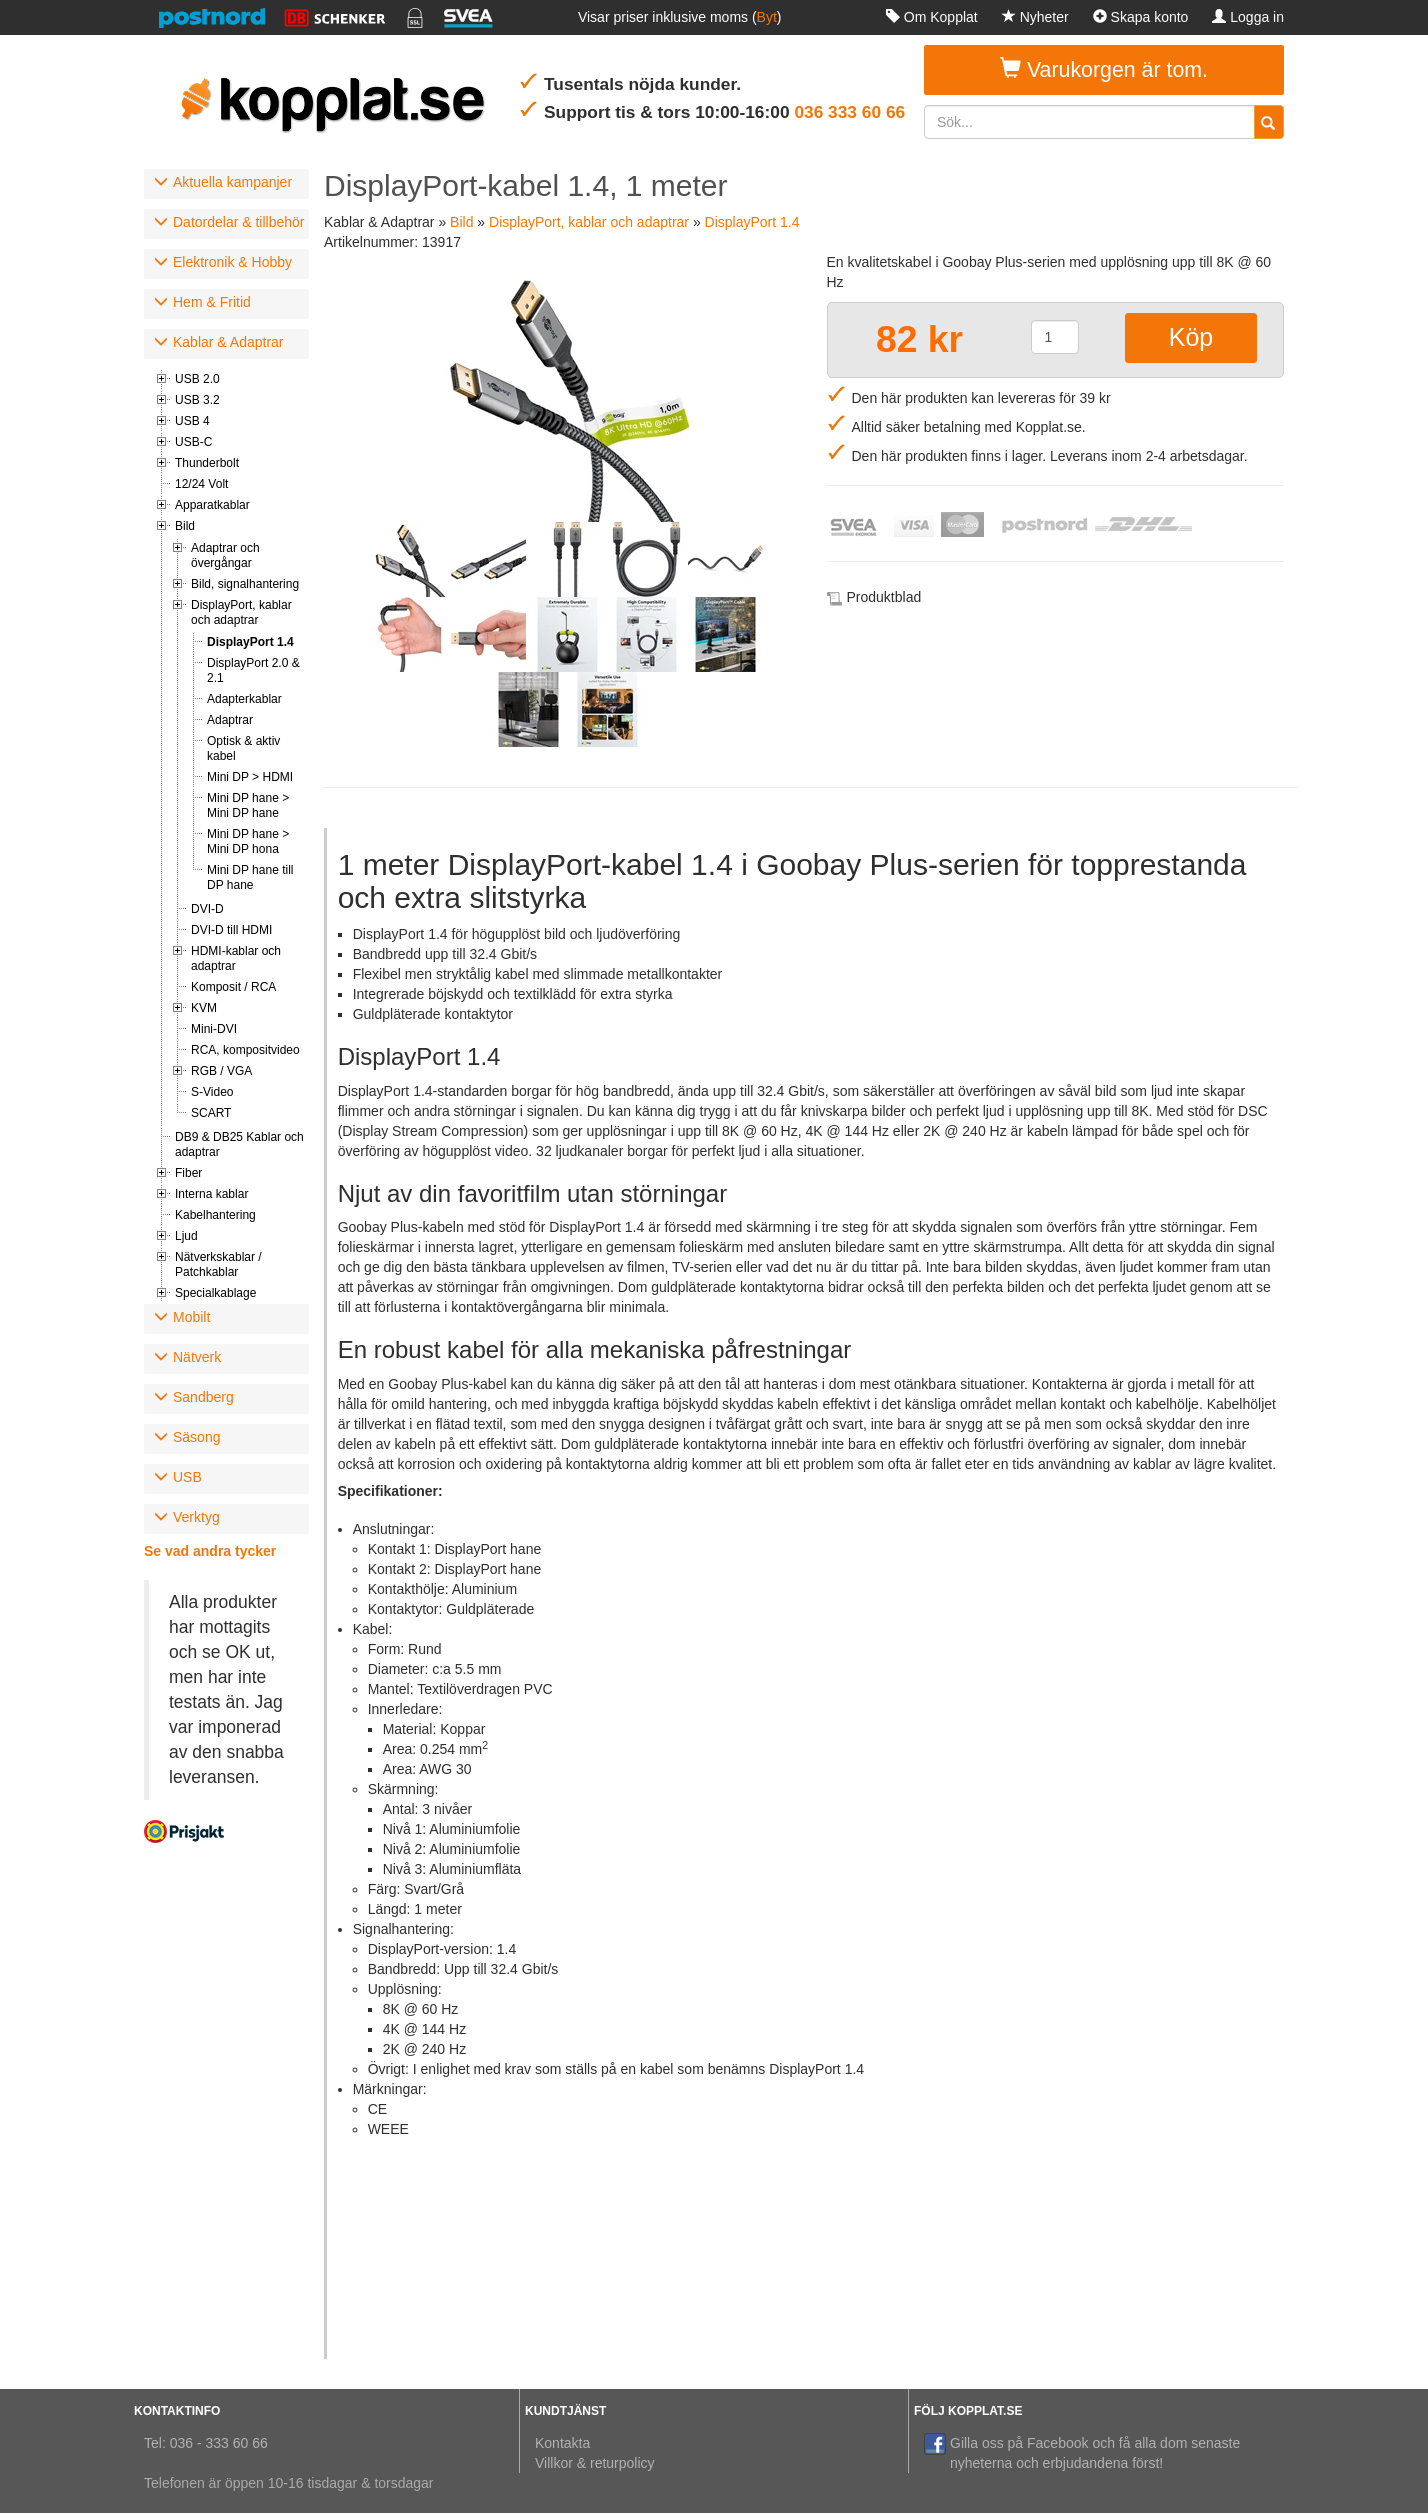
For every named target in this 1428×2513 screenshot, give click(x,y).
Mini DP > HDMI (250, 777)
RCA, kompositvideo (245, 1050)
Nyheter (1035, 17)
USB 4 (192, 421)
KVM (204, 1008)
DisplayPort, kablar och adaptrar (241, 612)
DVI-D (207, 909)
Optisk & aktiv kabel (243, 748)
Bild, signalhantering (245, 584)
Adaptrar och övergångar (225, 555)
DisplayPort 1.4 (250, 642)
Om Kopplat (932, 17)
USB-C (193, 442)
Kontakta (562, 2443)
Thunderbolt (207, 463)
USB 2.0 (197, 379)
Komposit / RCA (233, 987)
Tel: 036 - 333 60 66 (206, 2443)
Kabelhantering (215, 1215)
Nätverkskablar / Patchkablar (218, 1264)
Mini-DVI (214, 1029)
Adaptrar (230, 720)
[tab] (226, 184)
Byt (767, 17)
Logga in (1248, 17)
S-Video (212, 1092)
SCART (211, 1113)
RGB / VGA (221, 1071)
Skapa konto (1141, 17)
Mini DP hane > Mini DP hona (248, 841)
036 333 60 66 (849, 112)
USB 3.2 (197, 400)
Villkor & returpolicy (595, 2463)
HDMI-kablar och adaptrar (236, 958)
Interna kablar (211, 1194)
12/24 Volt (201, 484)
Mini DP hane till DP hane (250, 877)
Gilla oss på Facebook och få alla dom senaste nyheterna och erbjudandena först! (1082, 2452)
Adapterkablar (244, 699)
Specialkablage (215, 1293)
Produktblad (884, 597)
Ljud (186, 1236)
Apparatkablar (212, 505)
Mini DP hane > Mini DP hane (248, 805)
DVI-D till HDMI (231, 930)
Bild (185, 526)
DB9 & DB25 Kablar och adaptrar (239, 1144)
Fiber (188, 1173)
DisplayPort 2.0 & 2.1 (253, 670)
